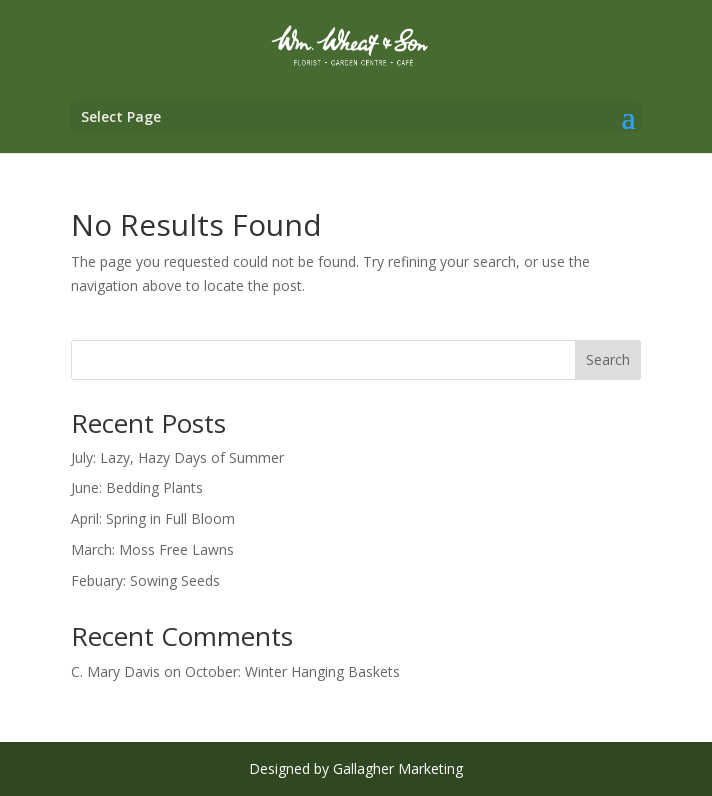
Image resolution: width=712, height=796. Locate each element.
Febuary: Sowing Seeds (145, 580)
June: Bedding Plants (137, 487)
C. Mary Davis (115, 671)
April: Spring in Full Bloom (153, 518)
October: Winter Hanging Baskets (292, 671)
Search (608, 359)
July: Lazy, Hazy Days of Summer (177, 457)
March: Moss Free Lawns (152, 549)
